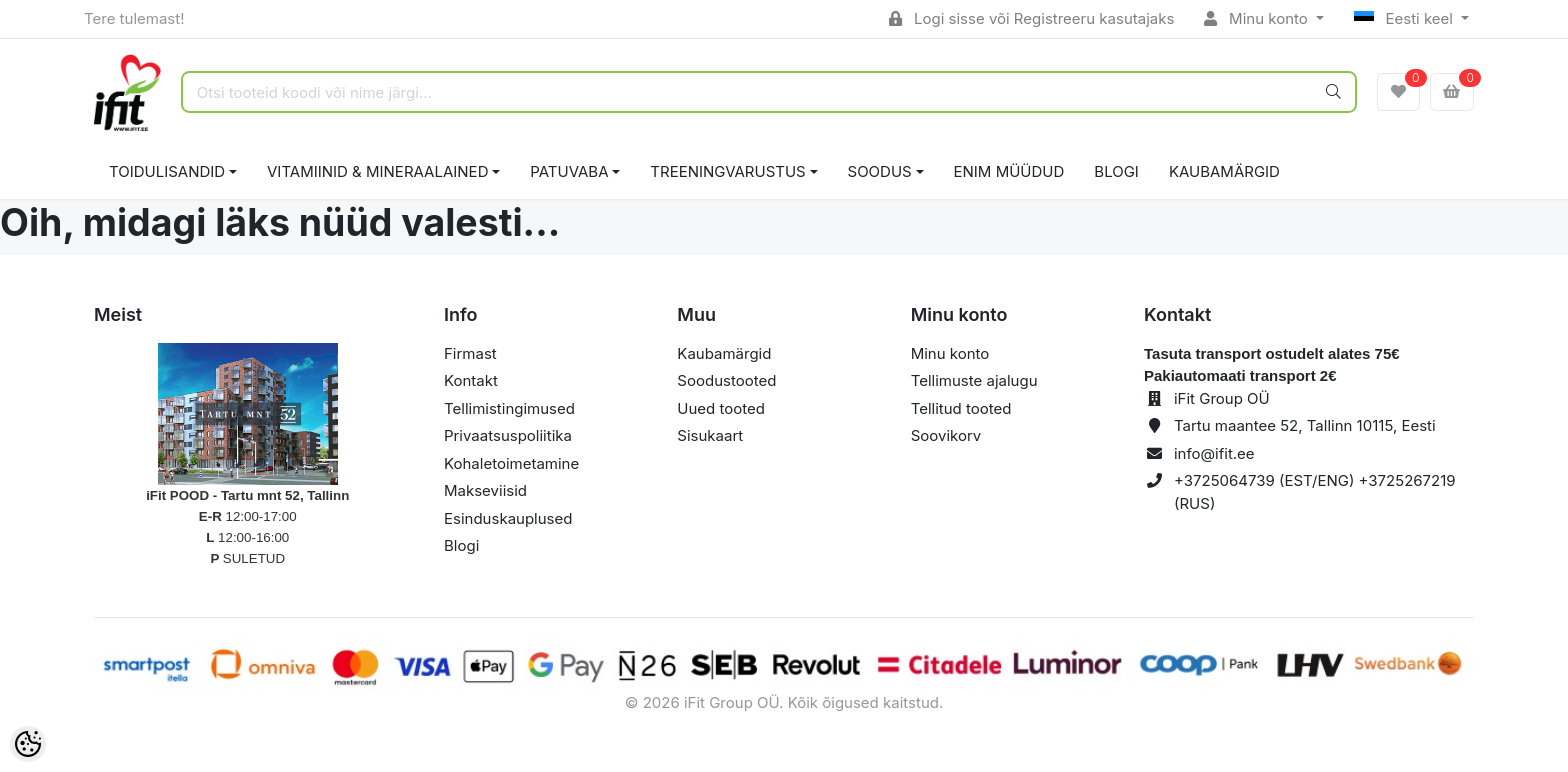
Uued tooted (721, 408)
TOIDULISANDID (167, 171)
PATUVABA (569, 171)
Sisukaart (710, 435)
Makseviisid (485, 490)
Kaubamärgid (1224, 171)
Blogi (461, 545)
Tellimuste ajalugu (974, 380)
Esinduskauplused (508, 518)
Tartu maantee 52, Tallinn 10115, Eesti (1305, 425)
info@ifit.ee (1214, 453)
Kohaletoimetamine (511, 463)
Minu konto (1258, 18)
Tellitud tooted (961, 408)
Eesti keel (1405, 18)
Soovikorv (946, 435)
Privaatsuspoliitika (508, 435)
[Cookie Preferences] (28, 744)
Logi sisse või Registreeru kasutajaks (1031, 18)
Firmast (470, 353)
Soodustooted (726, 380)
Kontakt (471, 380)
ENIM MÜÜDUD (1009, 171)
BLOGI (1116, 171)
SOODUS (880, 171)
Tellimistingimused (509, 408)
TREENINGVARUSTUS (727, 171)
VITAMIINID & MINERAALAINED (377, 171)
